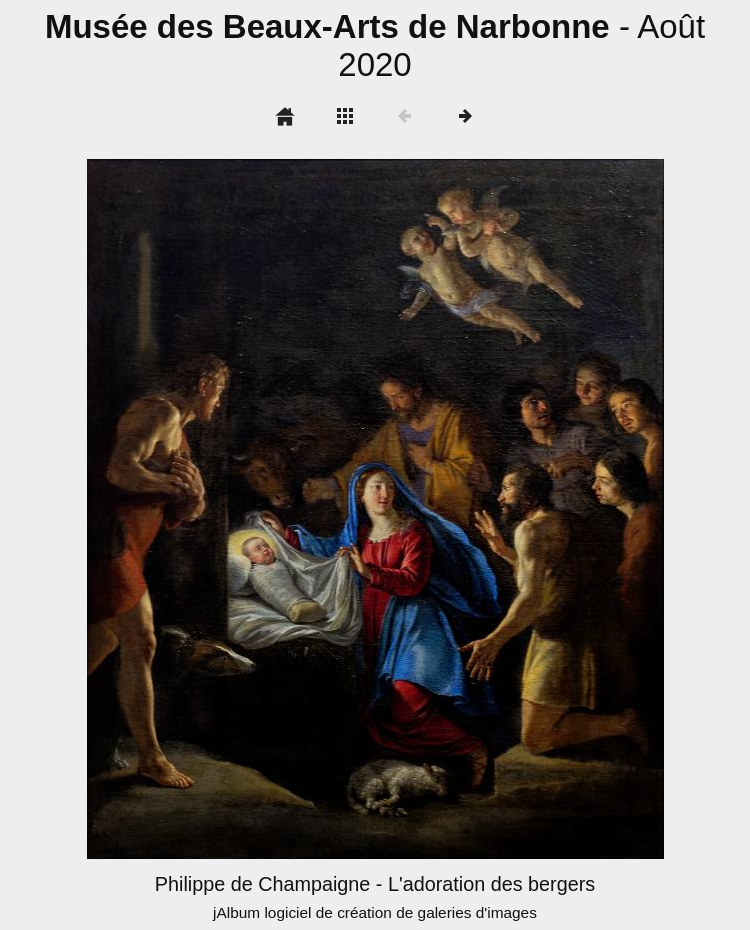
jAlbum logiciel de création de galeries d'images (375, 912)
